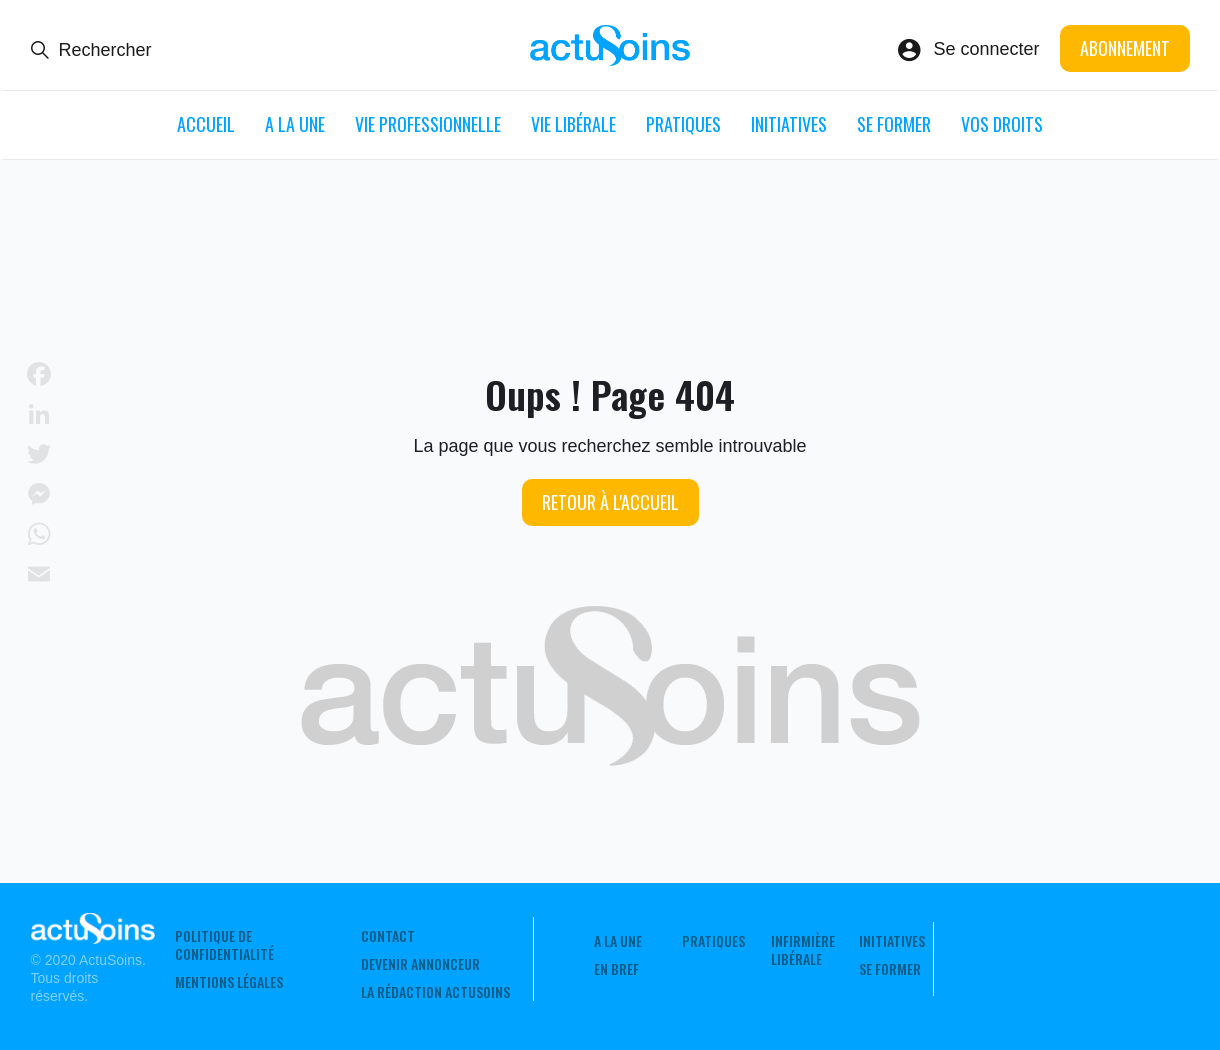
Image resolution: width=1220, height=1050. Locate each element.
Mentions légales (229, 982)
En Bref (616, 969)
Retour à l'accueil (610, 502)
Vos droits (1002, 124)
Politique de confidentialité (224, 945)
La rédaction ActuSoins (435, 992)
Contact (388, 936)
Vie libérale (573, 124)
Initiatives (789, 124)
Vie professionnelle (428, 124)
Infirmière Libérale (803, 950)
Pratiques (683, 124)
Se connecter (986, 49)
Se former (894, 124)
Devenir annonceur (420, 964)
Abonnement (1125, 48)
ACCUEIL (206, 124)
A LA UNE (295, 124)
